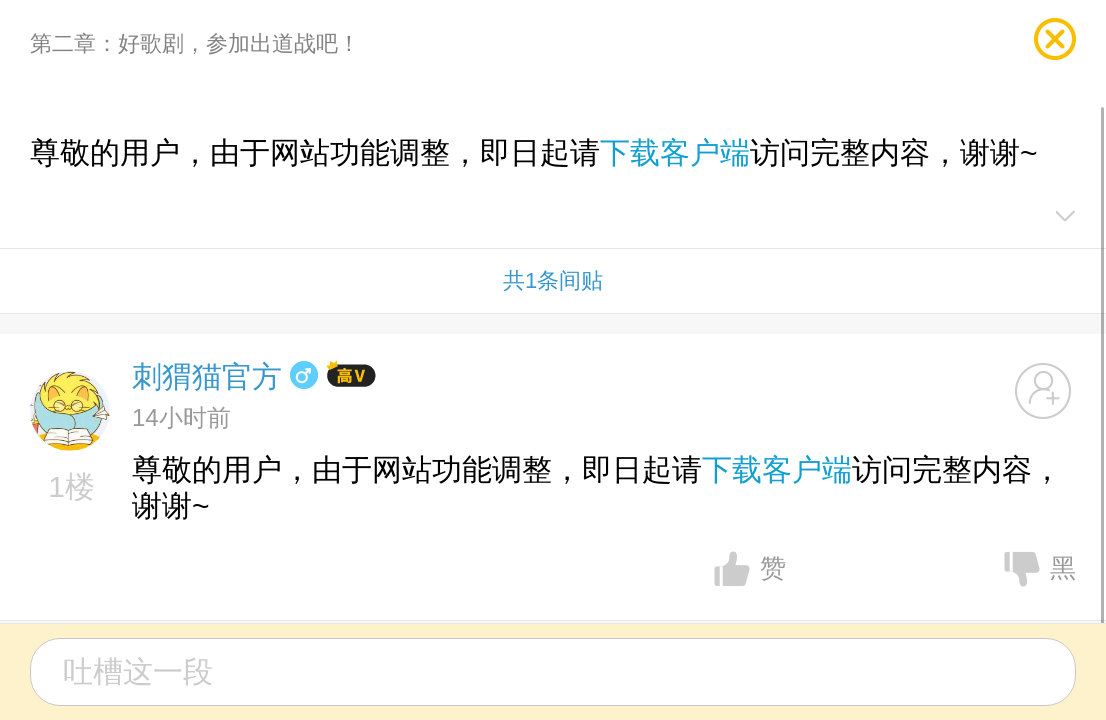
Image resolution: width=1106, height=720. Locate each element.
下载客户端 (675, 152)
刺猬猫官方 (207, 376)
